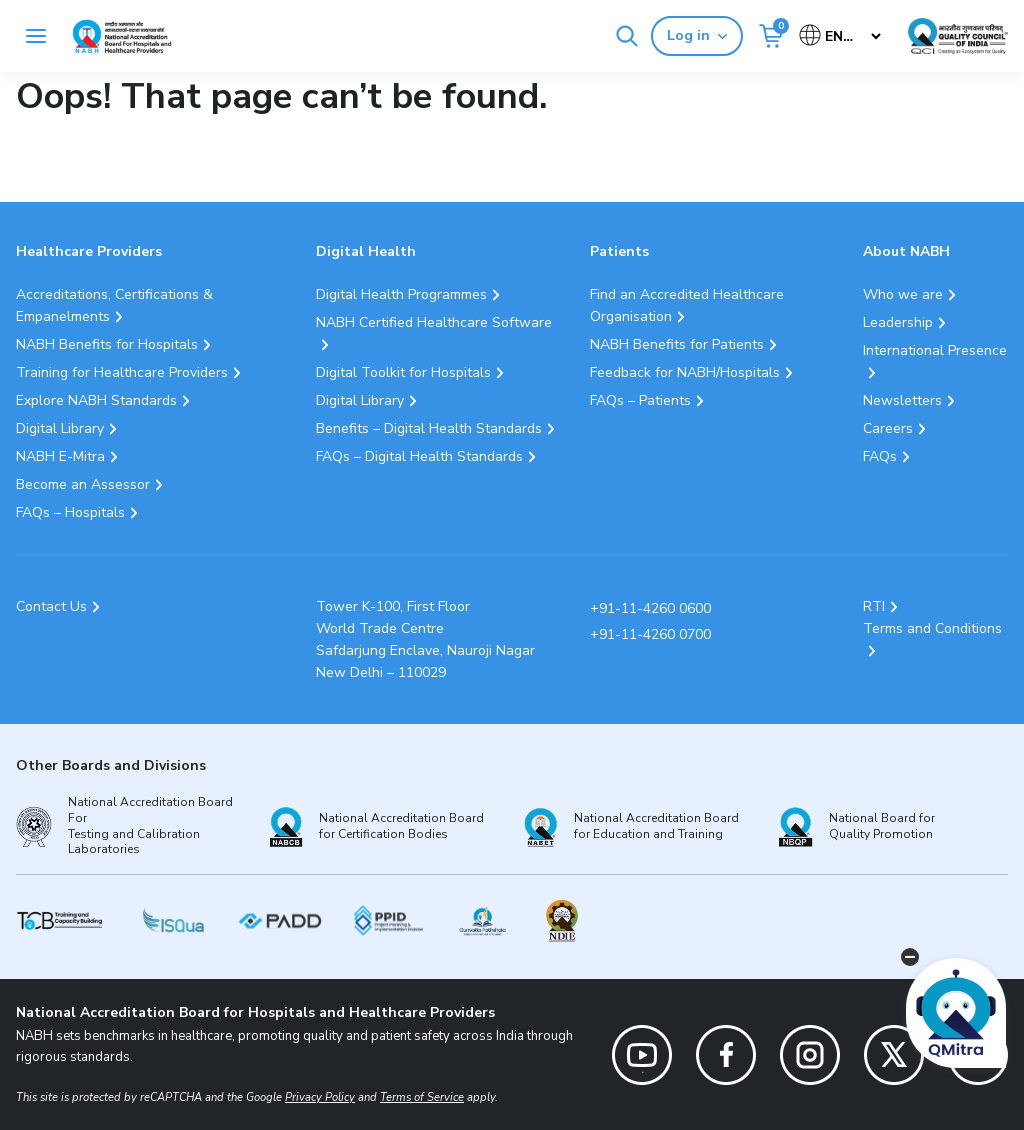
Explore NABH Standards (96, 400)
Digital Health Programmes (401, 294)
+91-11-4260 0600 (650, 608)
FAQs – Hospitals (70, 512)
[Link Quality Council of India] (958, 36)
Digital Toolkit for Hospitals (403, 372)
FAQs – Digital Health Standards (419, 456)
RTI (874, 606)
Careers (888, 428)
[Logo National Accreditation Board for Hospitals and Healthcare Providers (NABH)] (122, 36)
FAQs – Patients (640, 400)
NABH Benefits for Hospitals (107, 344)
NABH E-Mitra (60, 456)
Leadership (898, 322)
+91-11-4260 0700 (650, 634)
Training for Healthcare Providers (122, 372)
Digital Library (60, 428)
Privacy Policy (320, 1097)
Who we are (903, 294)
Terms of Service (422, 1097)
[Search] (627, 36)
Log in (697, 35)
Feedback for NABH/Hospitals (685, 372)
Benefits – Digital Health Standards (429, 428)
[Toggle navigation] (36, 36)
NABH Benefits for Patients (677, 344)
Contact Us (51, 606)
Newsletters (902, 400)
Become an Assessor (83, 484)
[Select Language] (841, 36)
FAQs (880, 456)
